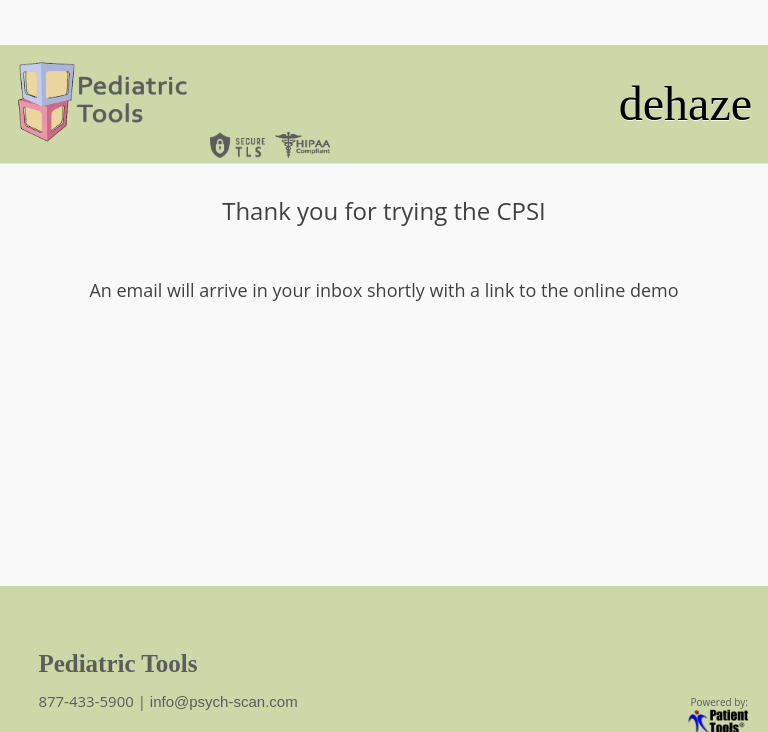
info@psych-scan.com (224, 701)
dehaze (685, 103)
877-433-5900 (87, 701)
